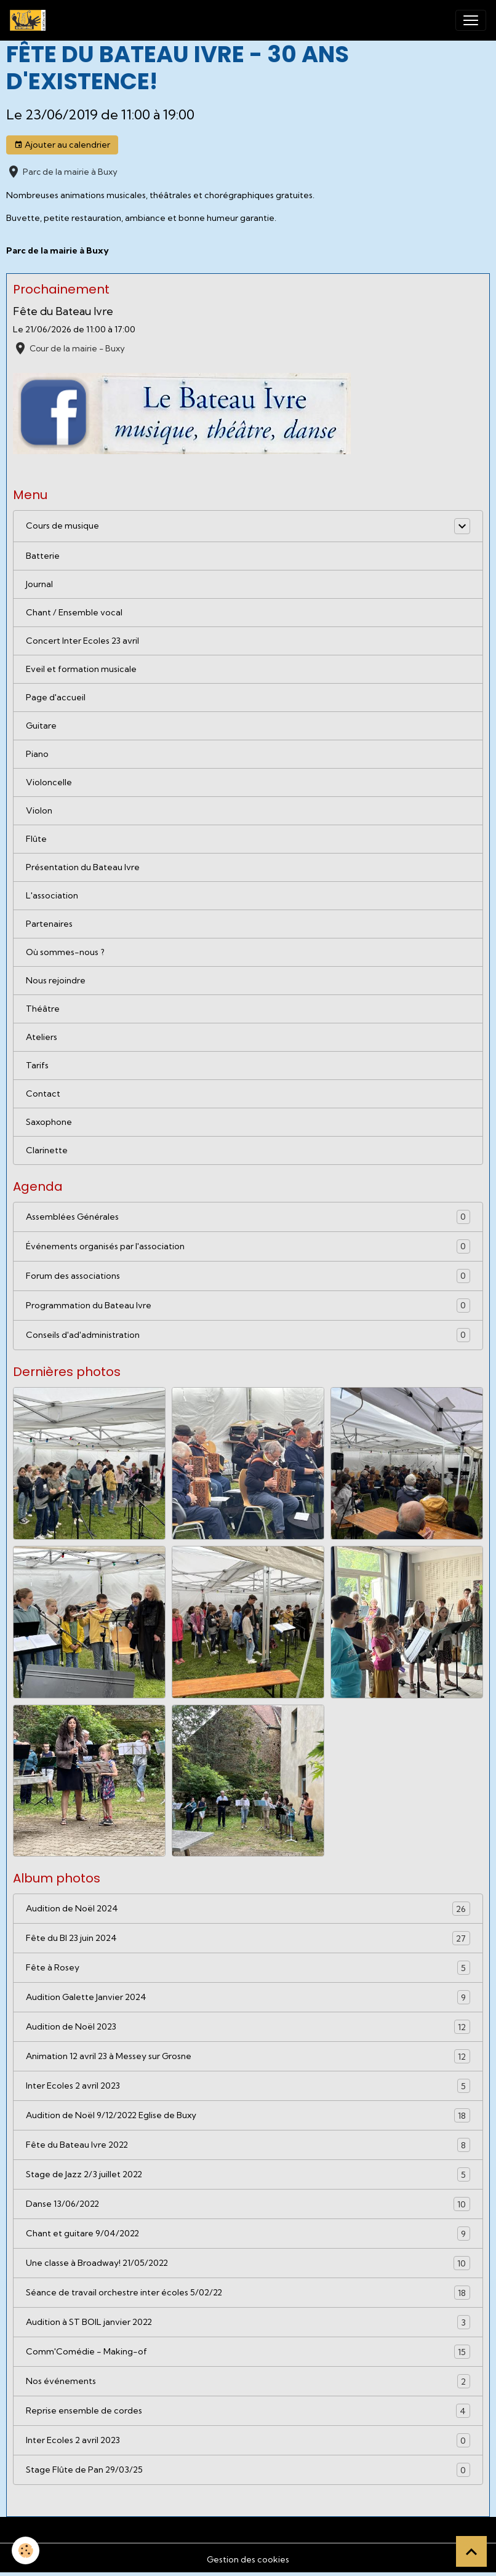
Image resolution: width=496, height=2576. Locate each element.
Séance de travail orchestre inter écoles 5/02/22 (248, 2293)
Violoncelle (49, 782)
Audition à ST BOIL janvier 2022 (248, 2322)
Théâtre (43, 1008)
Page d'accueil (56, 697)
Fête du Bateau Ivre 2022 (248, 2145)
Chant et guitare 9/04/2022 (248, 2233)
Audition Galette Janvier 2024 (248, 1997)
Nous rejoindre (56, 980)
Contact (43, 1093)
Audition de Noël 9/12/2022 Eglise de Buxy (248, 2115)
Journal (39, 584)
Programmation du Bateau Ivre (248, 1305)
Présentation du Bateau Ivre (83, 867)
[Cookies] (26, 2550)
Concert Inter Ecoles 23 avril (82, 640)
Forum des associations (248, 1276)
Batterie (43, 555)
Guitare (41, 725)
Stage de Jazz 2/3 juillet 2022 (248, 2174)
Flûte (36, 838)
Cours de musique (62, 525)
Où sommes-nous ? (65, 952)
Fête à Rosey (248, 1968)
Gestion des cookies (248, 2559)
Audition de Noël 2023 (248, 2027)
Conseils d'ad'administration (248, 1335)
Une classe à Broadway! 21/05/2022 (248, 2263)
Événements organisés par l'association (248, 1246)
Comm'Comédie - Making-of (248, 2352)
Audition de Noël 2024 (248, 1909)
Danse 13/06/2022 (248, 2204)
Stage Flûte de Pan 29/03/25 (248, 2470)
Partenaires (49, 923)
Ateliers (41, 1036)
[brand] (30, 20)
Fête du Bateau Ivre (63, 311)
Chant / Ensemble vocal (74, 612)
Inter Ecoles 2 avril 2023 (248, 2086)
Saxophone (49, 1121)
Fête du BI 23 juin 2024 (248, 1938)
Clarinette (47, 1150)
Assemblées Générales (248, 1217)
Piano (37, 753)
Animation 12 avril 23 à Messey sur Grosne (248, 2056)
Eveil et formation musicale (81, 668)
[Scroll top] (471, 2551)
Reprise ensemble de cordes (248, 2411)
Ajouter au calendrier (62, 145)
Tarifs (37, 1065)
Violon (39, 810)
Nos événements (248, 2381)
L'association (52, 895)
